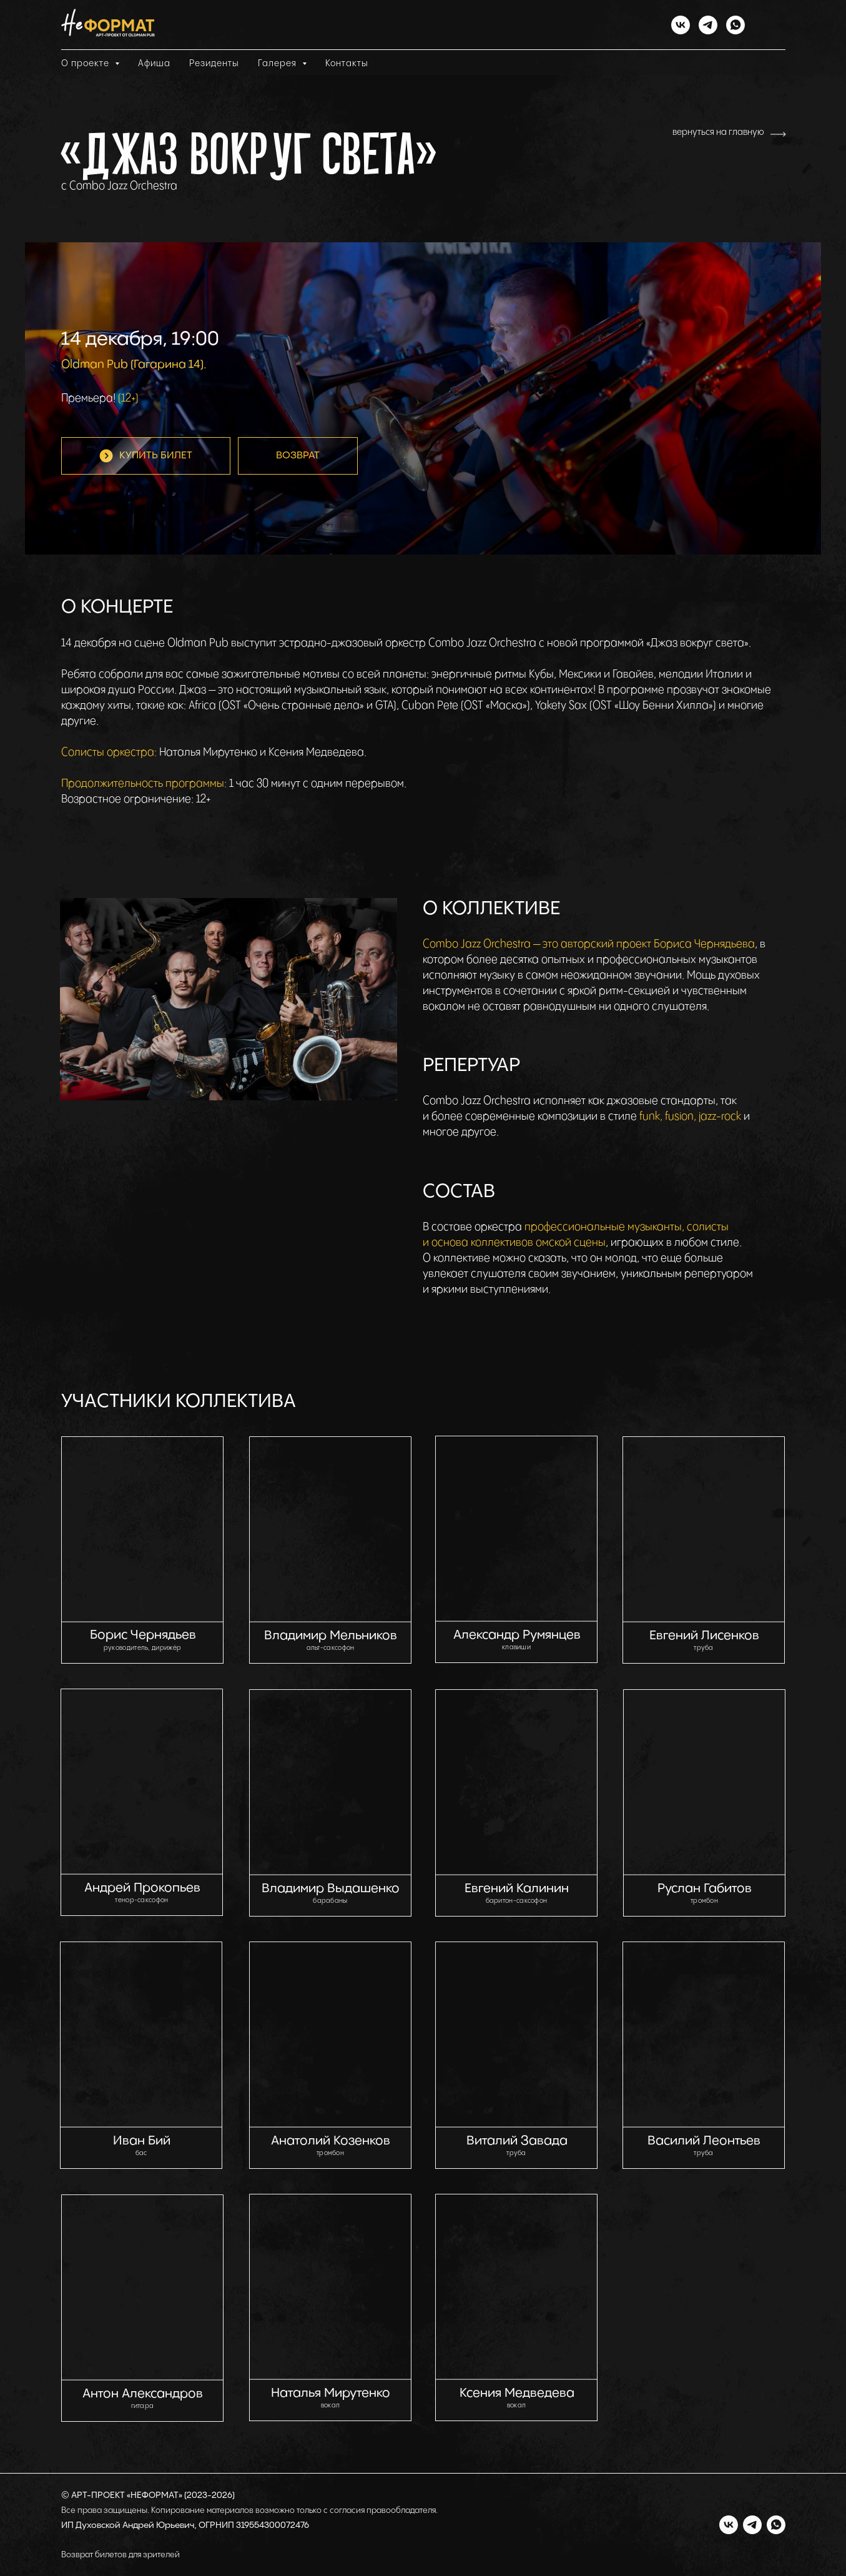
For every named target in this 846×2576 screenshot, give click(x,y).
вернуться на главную (718, 132)
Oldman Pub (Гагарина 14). (134, 364)
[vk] (680, 25)
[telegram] (708, 25)
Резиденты (214, 63)
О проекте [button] (86, 63)
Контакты (346, 63)
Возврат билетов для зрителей (120, 2554)
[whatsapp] (735, 25)
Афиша (154, 63)
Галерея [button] (278, 63)
